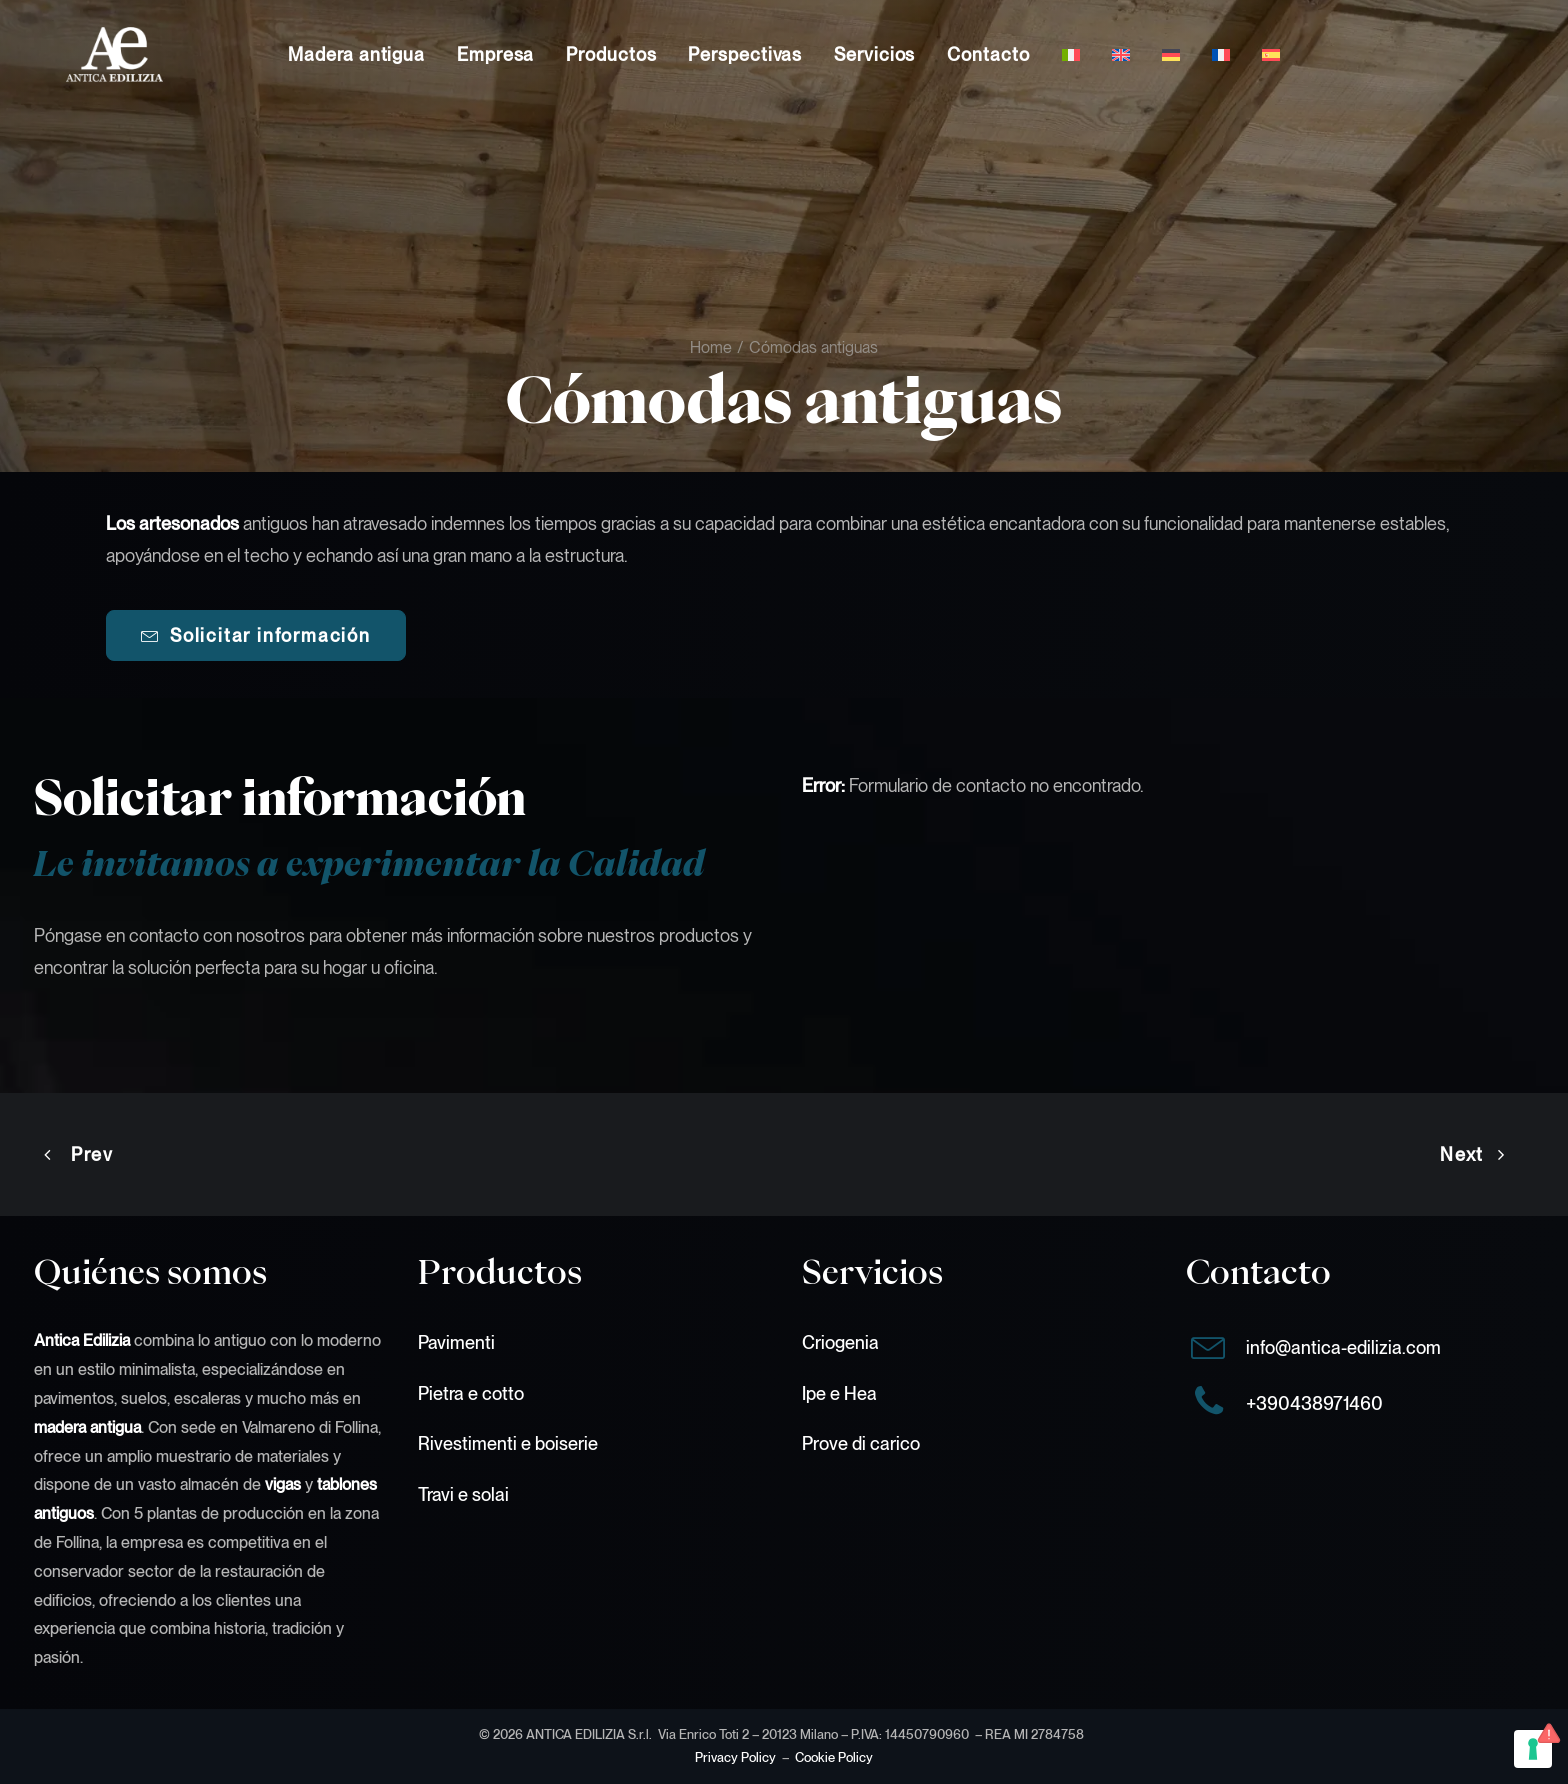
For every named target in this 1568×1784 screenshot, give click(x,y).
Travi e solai (463, 1493)
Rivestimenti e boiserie (508, 1443)
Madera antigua (356, 54)
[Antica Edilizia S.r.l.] (82, 54)
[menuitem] (356, 54)
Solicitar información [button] (256, 635)
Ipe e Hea (839, 1393)
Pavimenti (456, 1342)
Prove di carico (861, 1443)
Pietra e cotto (471, 1393)
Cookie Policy (834, 1756)
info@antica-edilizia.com (1343, 1347)
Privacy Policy (735, 1756)
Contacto (988, 54)
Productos (611, 54)
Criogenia (840, 1342)
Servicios (874, 54)
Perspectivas (745, 54)
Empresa (495, 54)
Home (711, 347)
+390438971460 (1314, 1403)
